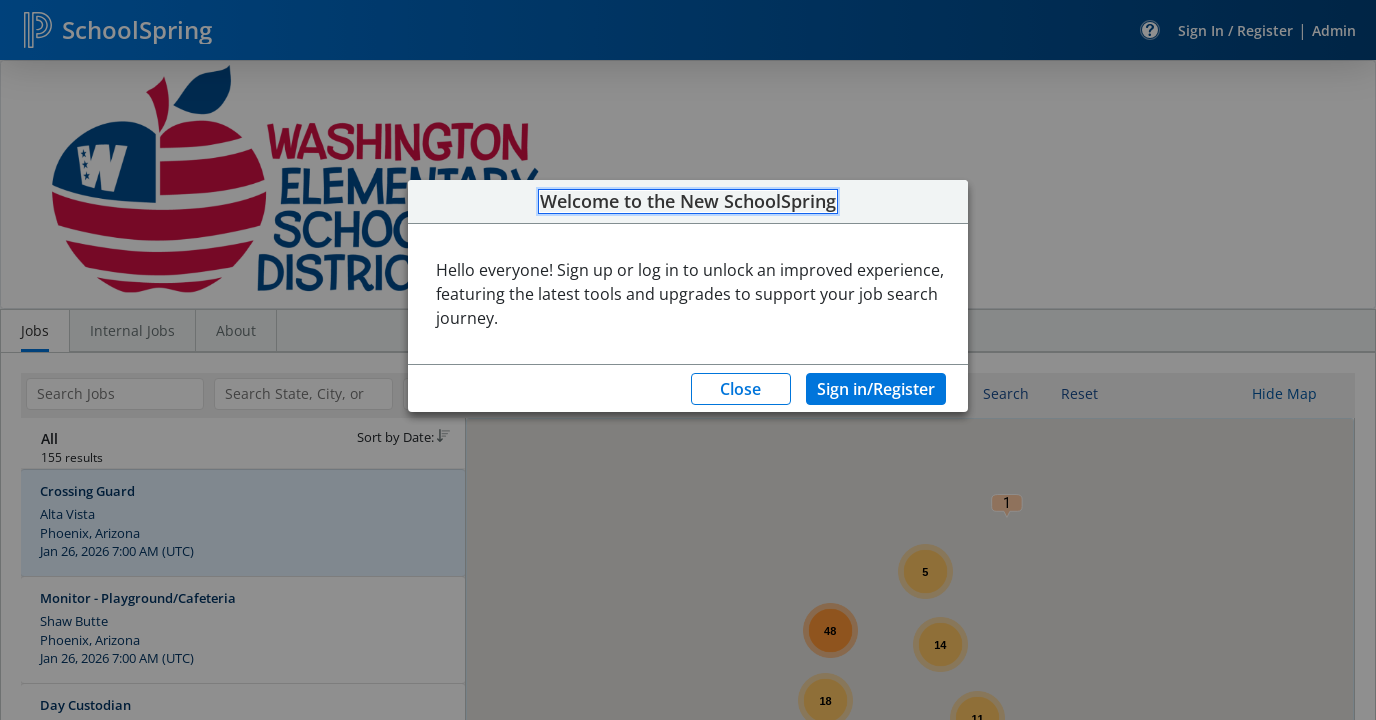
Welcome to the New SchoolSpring (688, 202)
